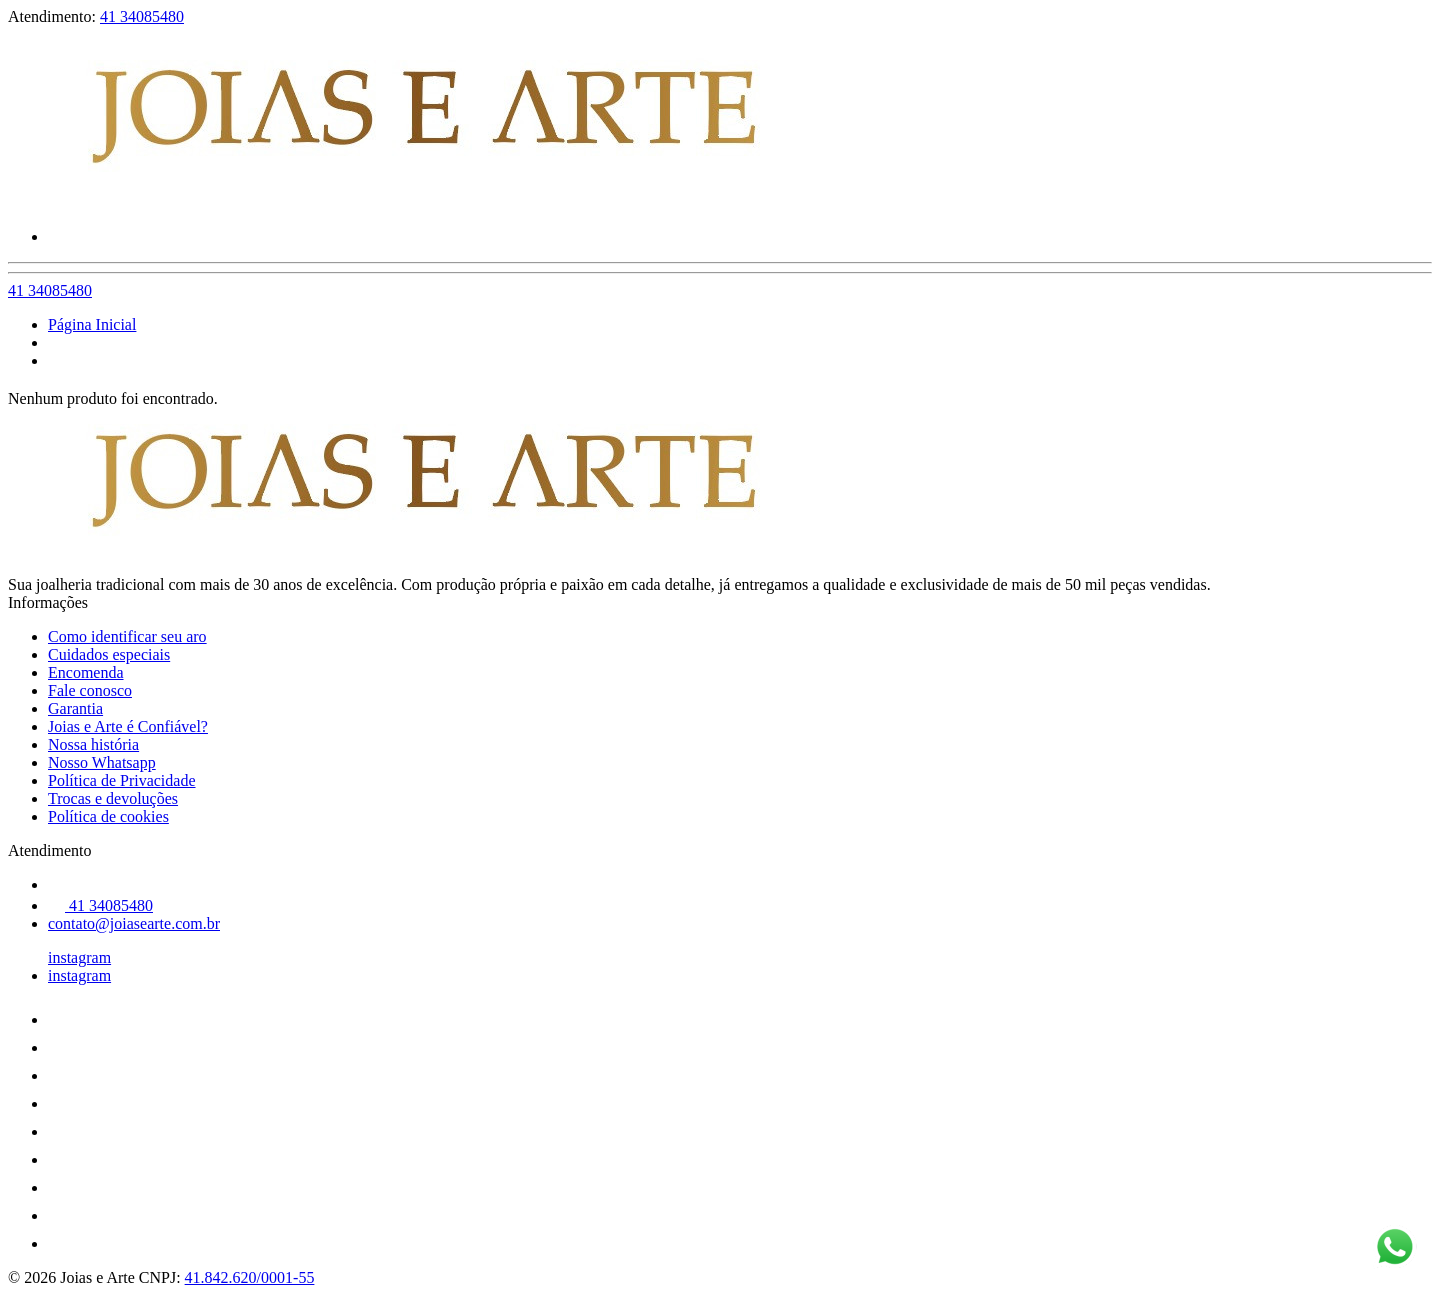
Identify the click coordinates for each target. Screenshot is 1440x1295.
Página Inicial (92, 324)
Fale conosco (90, 690)
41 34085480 (142, 16)
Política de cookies (108, 816)
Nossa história (93, 744)
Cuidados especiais (109, 654)
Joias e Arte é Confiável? (128, 726)
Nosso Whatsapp (102, 762)
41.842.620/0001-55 (250, 1277)
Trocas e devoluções (113, 798)
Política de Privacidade (122, 780)
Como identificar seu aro (127, 636)
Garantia (75, 708)
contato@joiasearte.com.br (134, 923)
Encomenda (86, 672)
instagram (79, 957)
